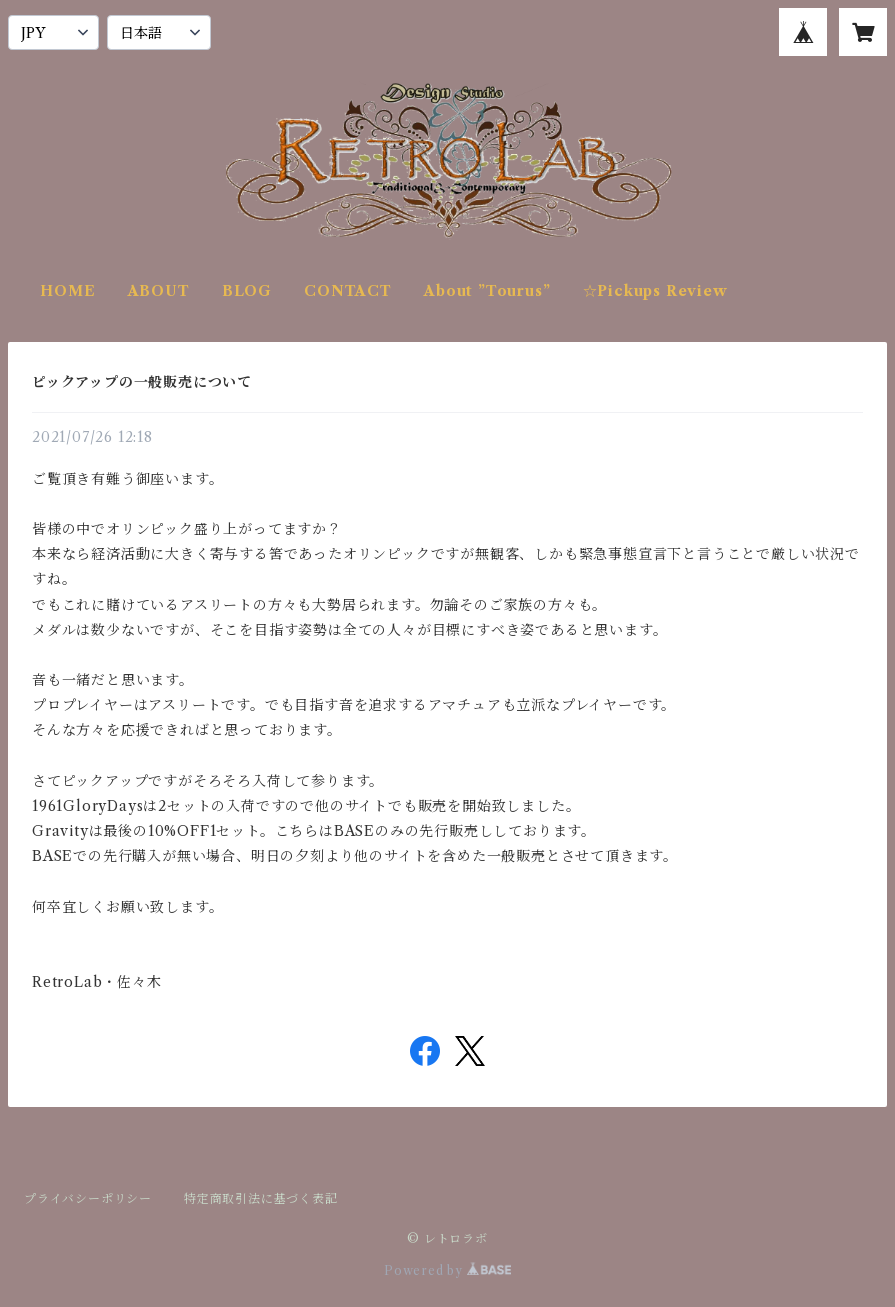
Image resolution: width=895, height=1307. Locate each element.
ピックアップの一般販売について (142, 382)
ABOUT (159, 291)
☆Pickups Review (655, 291)
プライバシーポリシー (88, 1198)
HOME (67, 291)
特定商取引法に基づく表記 (261, 1198)
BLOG (247, 291)
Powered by (447, 1270)
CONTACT (348, 291)
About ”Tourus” (487, 291)
